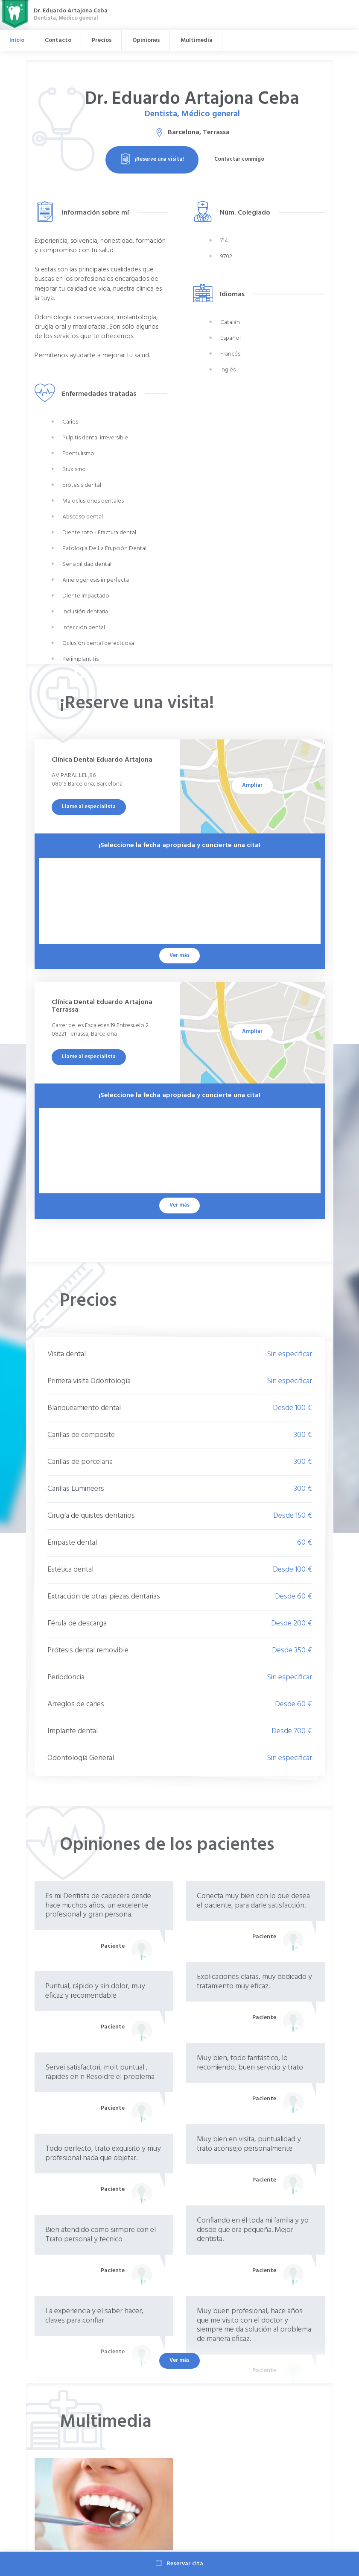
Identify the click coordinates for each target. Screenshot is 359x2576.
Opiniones (146, 40)
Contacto (58, 40)
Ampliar (252, 785)
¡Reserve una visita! (152, 159)
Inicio (16, 40)
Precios (102, 40)
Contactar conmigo (239, 159)
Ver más (179, 2360)
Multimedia (197, 40)
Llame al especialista (89, 806)
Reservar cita (179, 2564)
